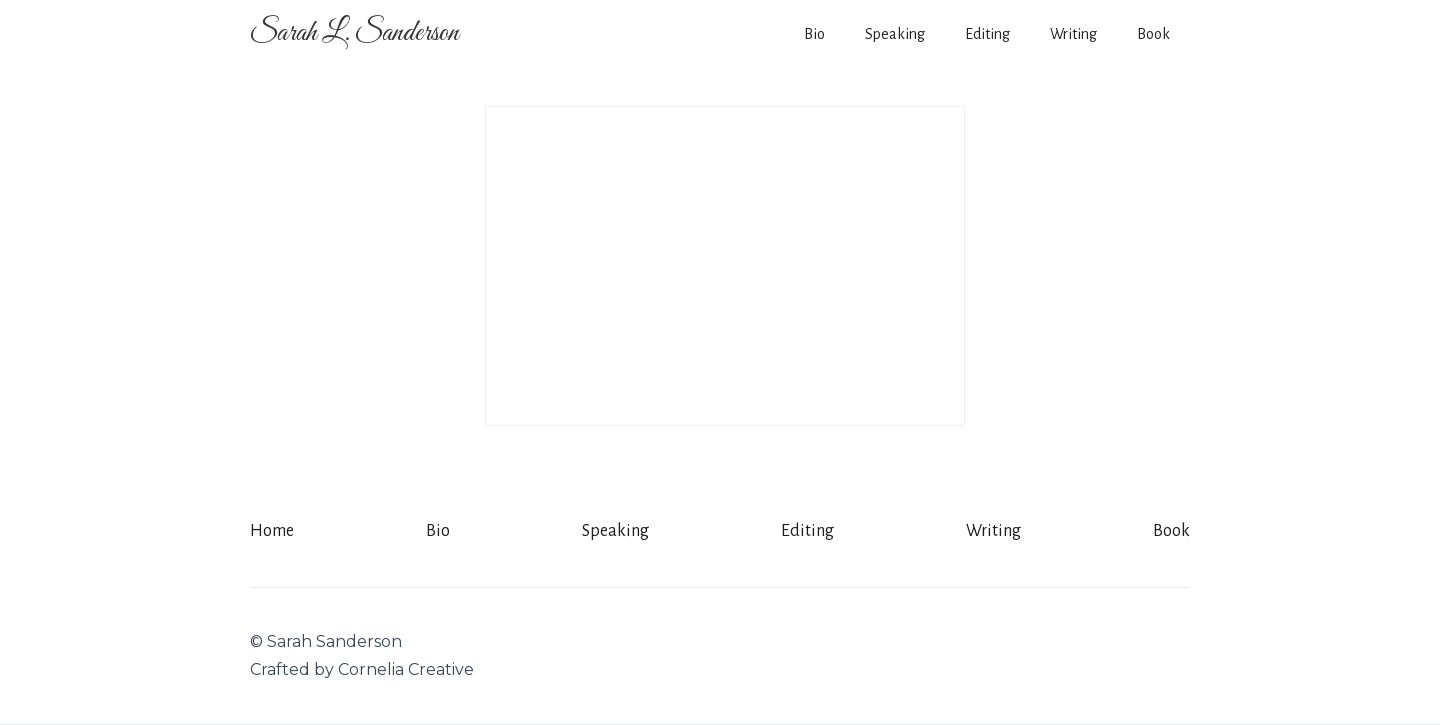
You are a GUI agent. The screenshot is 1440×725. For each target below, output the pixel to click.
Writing (1073, 34)
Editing (987, 34)
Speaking (895, 34)
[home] (354, 33)
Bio (814, 34)
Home (272, 531)
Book (1153, 34)
